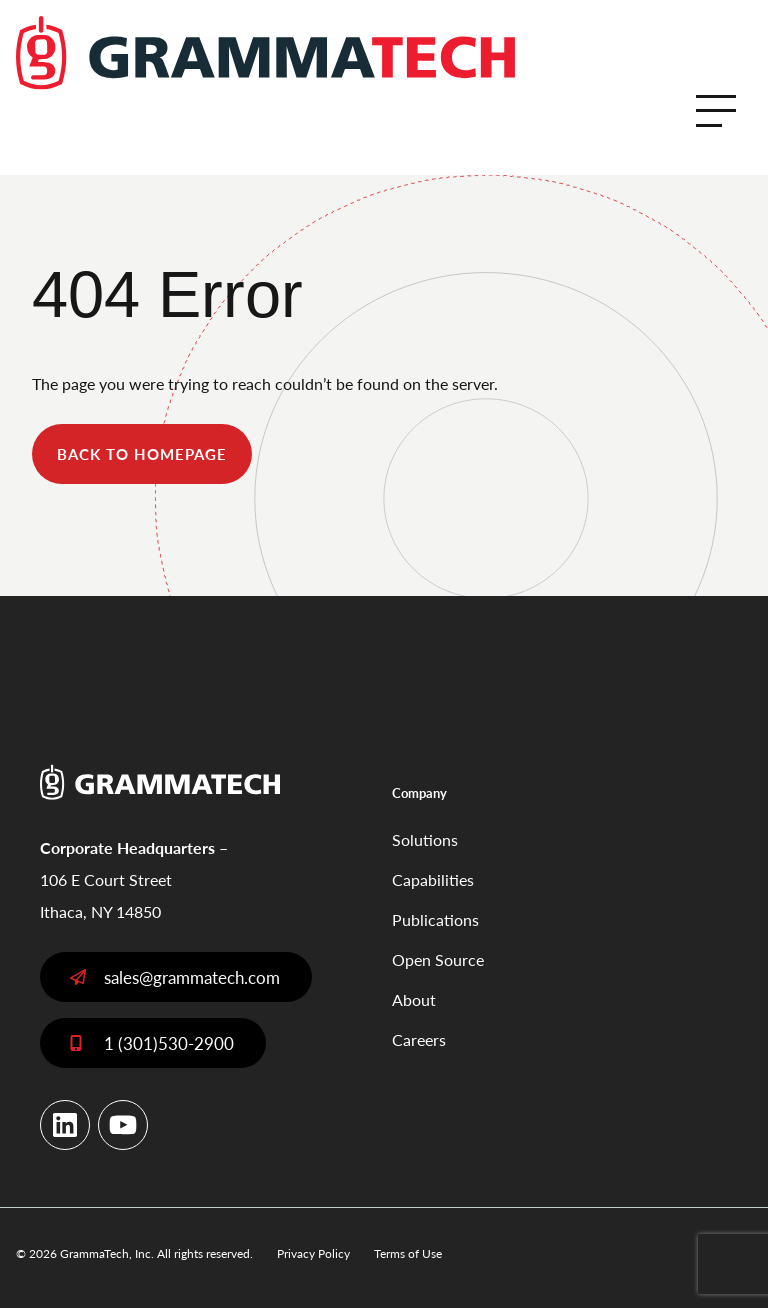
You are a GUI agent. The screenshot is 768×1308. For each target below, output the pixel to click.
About (414, 999)
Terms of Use (408, 1253)
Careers (419, 1039)
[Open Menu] (716, 111)
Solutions (425, 839)
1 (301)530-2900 (169, 1043)
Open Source (438, 959)
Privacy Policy (313, 1253)
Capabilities (433, 879)
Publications (435, 919)
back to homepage (142, 453)
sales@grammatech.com (192, 977)
